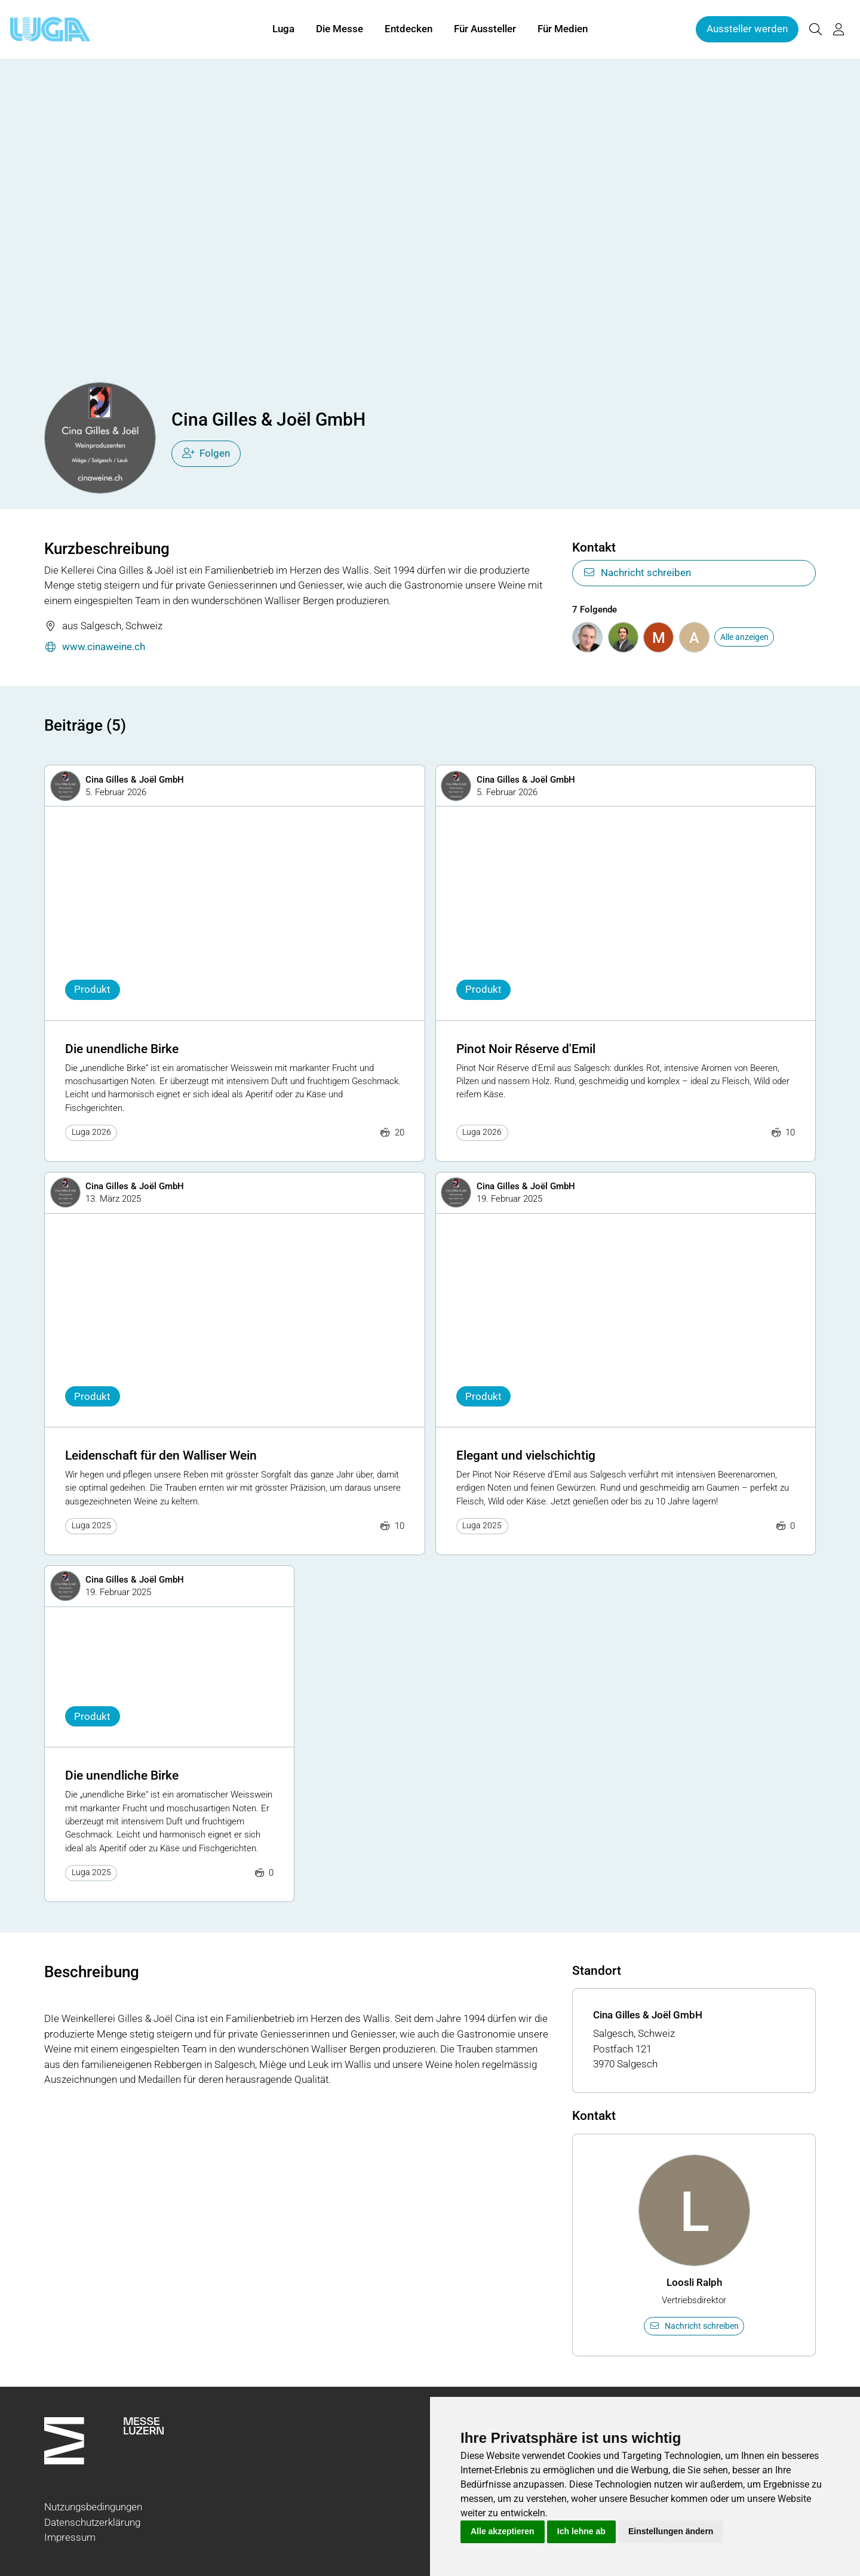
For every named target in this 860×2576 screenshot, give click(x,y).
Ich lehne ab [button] (581, 2531)
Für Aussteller (485, 29)
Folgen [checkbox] (206, 453)
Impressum (70, 2537)
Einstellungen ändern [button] (670, 2531)
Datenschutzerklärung (92, 2522)
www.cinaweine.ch (94, 647)
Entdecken (408, 29)
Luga (283, 29)
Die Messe (339, 29)
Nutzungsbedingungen (93, 2507)
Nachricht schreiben (637, 572)
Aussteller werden (747, 29)
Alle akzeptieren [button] (503, 2531)
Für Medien (563, 29)
